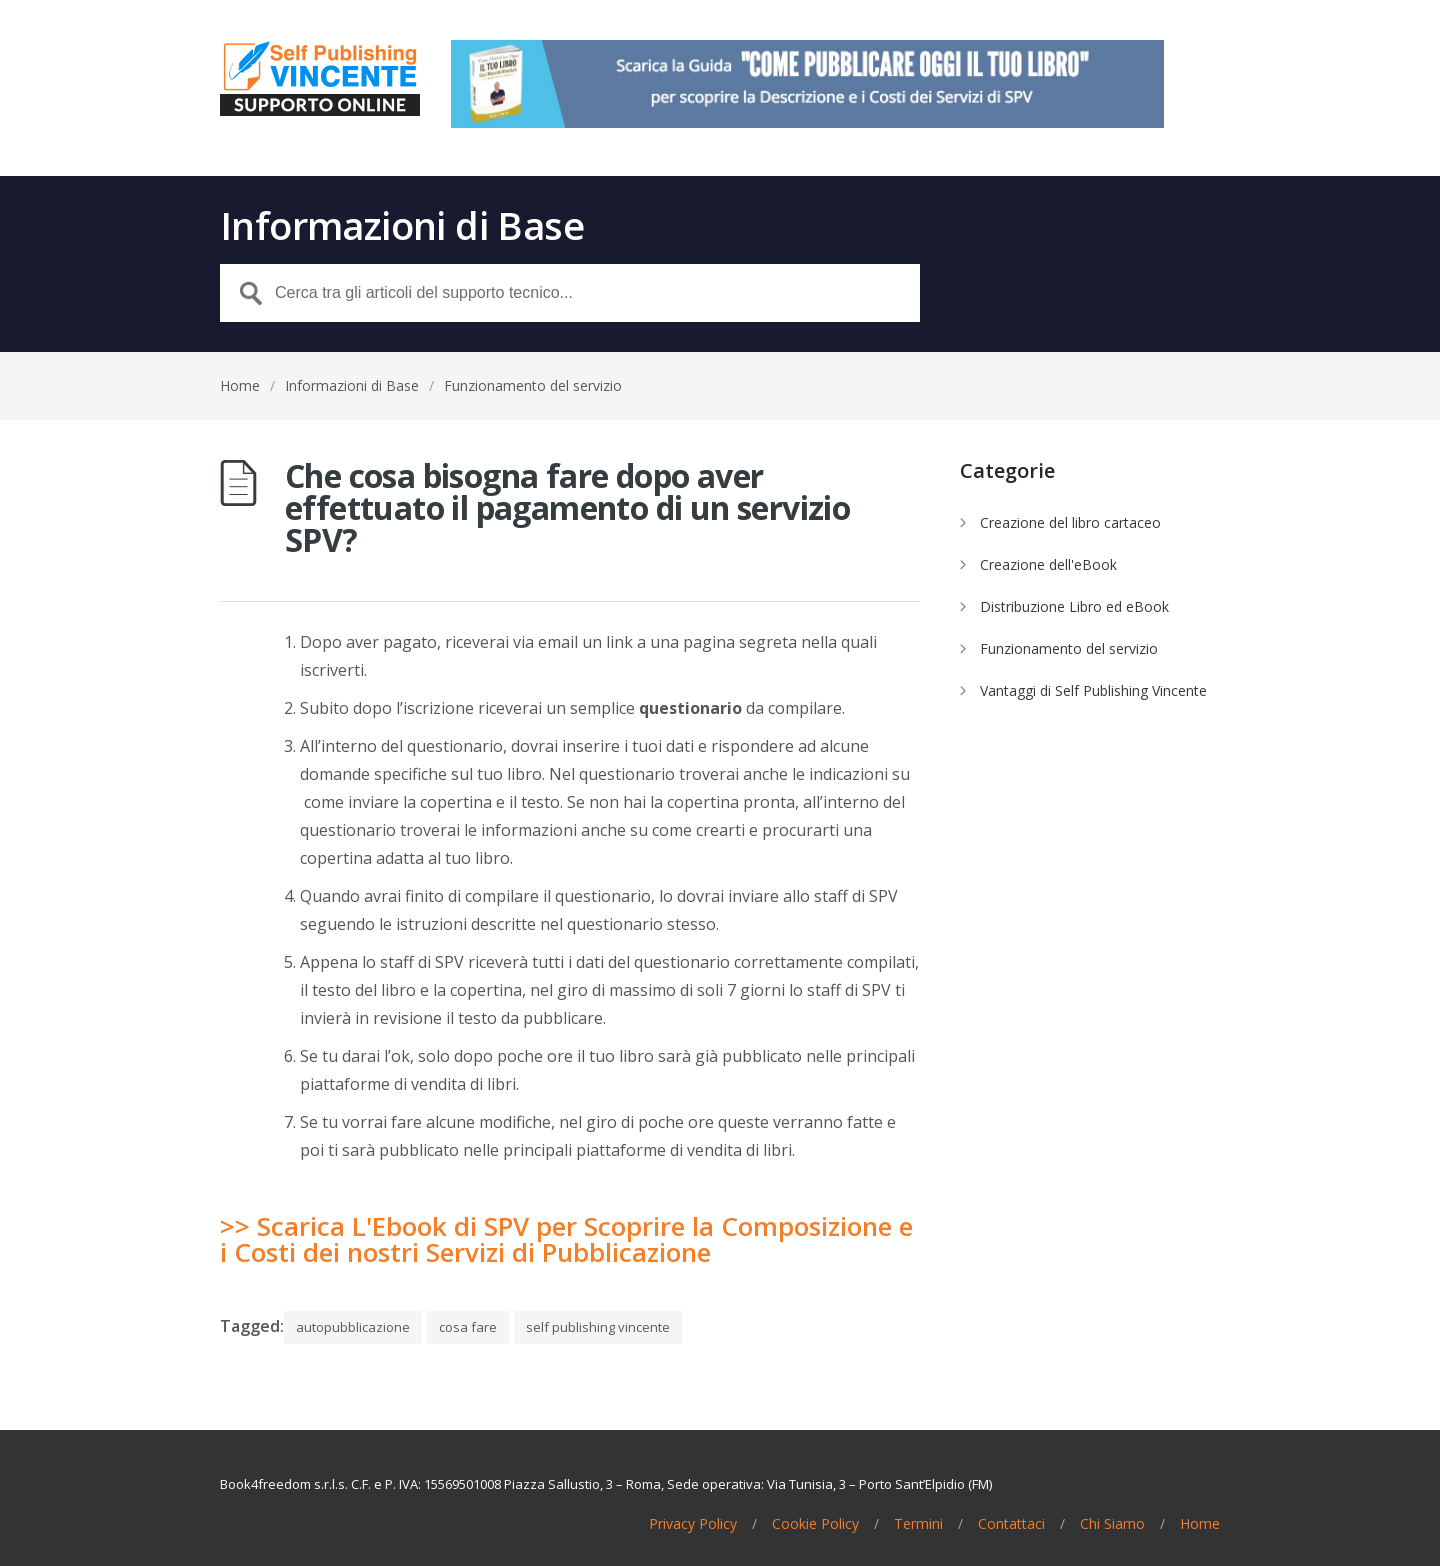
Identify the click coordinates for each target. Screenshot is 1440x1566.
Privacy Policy (693, 1524)
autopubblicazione (353, 1327)
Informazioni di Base (352, 385)
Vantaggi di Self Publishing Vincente (1093, 690)
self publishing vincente (598, 1327)
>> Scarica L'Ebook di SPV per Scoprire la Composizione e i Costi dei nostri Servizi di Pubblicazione (566, 1239)
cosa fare (468, 1327)
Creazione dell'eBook (1048, 564)
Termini (918, 1524)
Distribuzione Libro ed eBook (1074, 606)
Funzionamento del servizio (533, 385)
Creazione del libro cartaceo (1070, 522)
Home (240, 385)
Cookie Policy (815, 1524)
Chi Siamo (1112, 1524)
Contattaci (1011, 1524)
